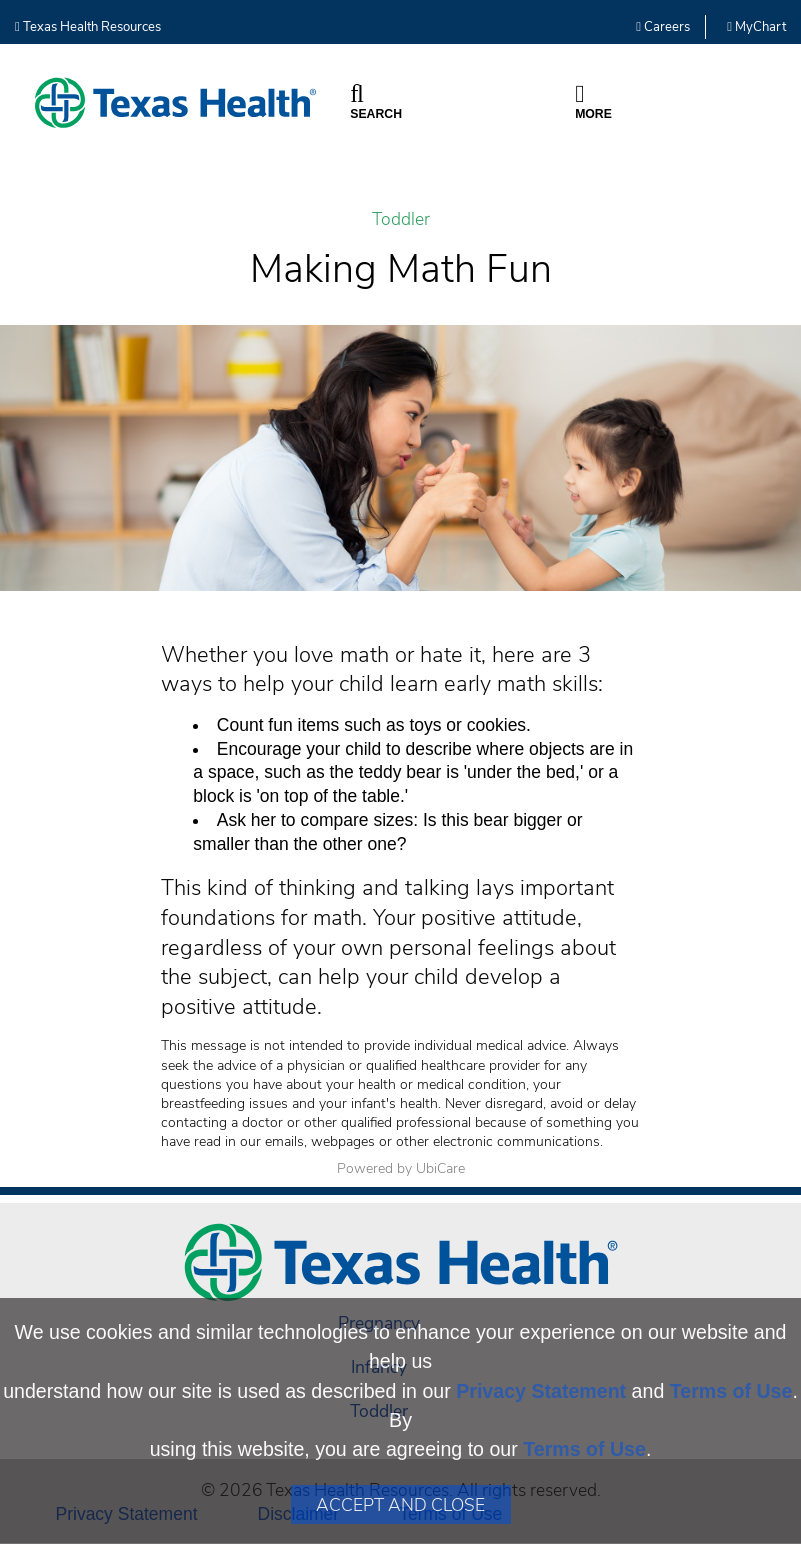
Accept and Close (400, 1505)
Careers (663, 27)
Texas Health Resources (88, 27)
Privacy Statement (541, 1391)
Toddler (401, 219)
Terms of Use (731, 1391)
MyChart (756, 27)
